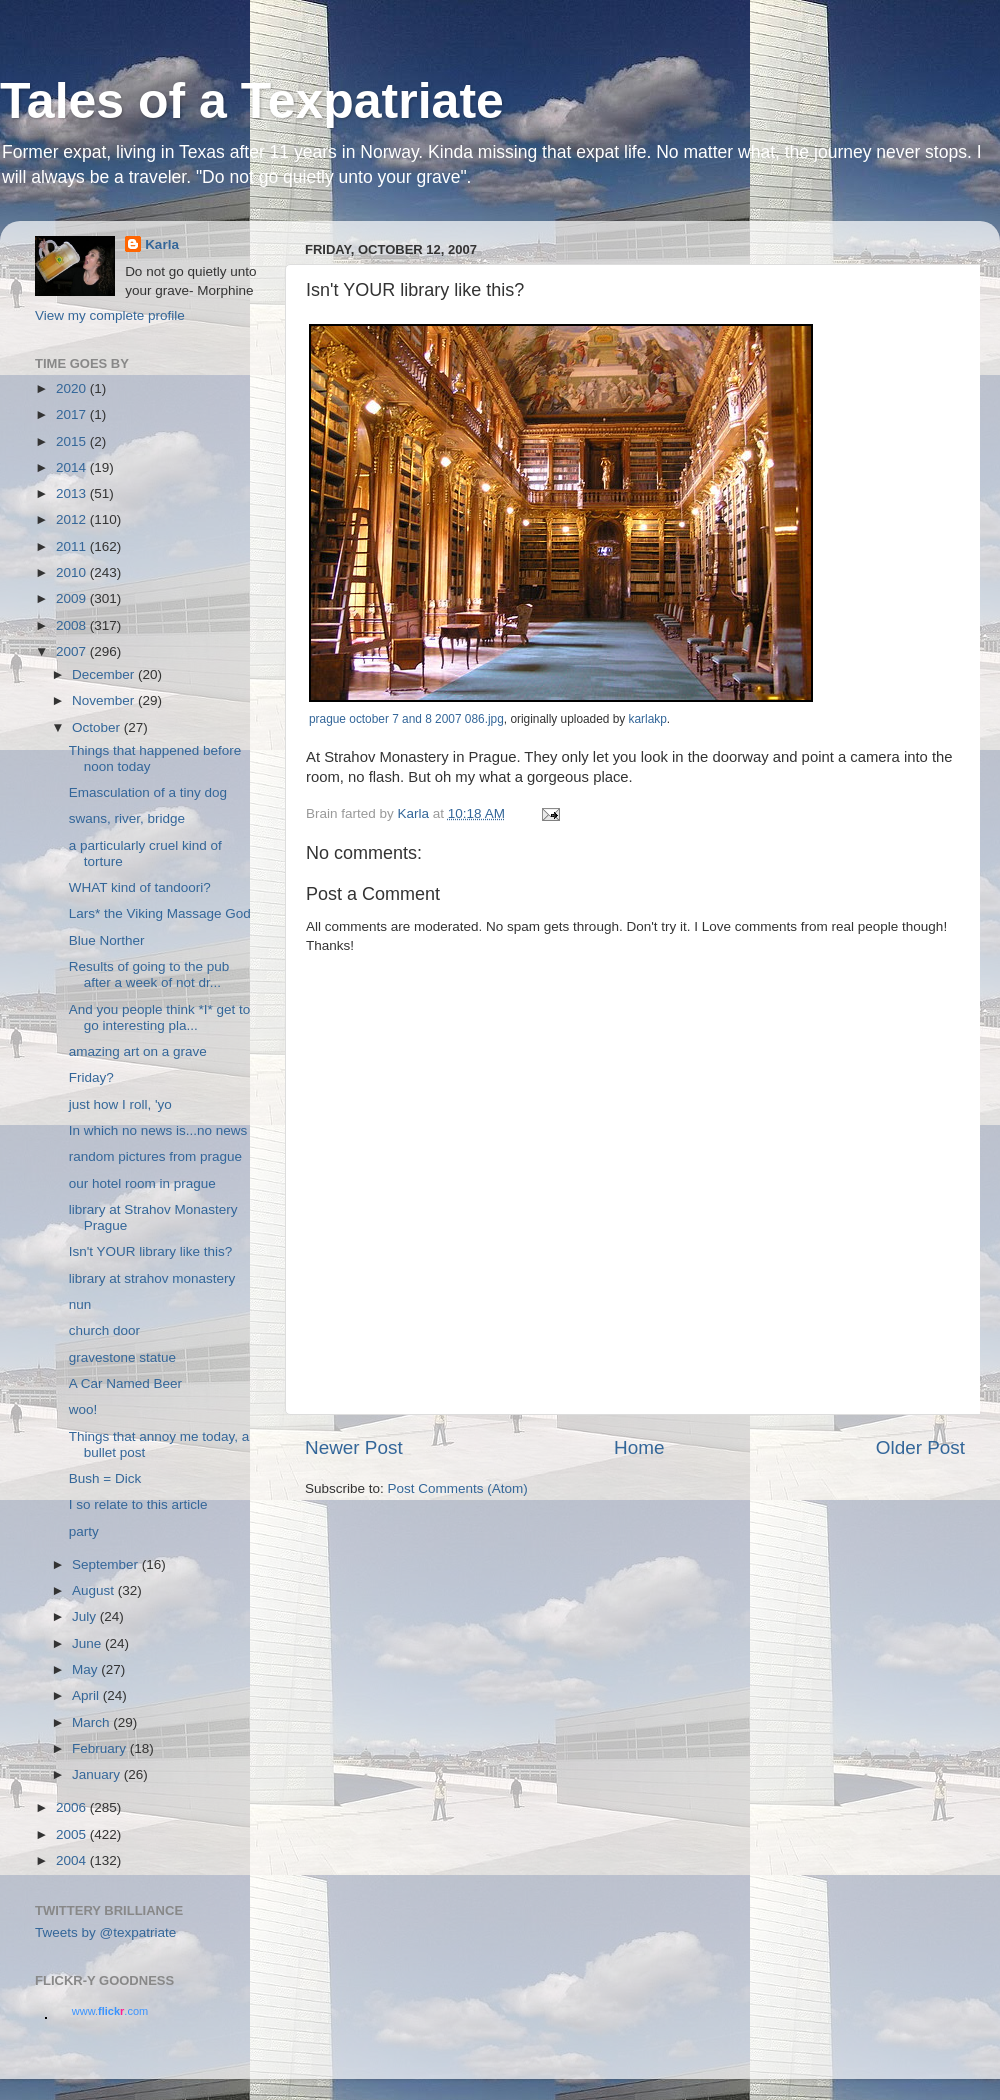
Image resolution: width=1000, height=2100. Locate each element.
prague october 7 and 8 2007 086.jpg (406, 719)
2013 (73, 493)
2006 (73, 1807)
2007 (73, 651)
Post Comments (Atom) (458, 1488)
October (98, 727)
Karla (162, 244)
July (86, 1616)
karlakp (648, 719)
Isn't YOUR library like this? (151, 1251)
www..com (110, 2011)
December (105, 674)
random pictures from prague (155, 1156)
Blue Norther (107, 940)
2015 (73, 441)
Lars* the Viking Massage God (160, 913)
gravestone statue (122, 1357)
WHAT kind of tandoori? (140, 887)
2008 (73, 625)
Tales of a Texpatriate (252, 101)
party (84, 1531)
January (98, 1774)
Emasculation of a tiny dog (148, 792)
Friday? (91, 1077)
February (101, 1748)
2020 (73, 388)
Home (639, 1447)
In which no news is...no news (158, 1130)
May (86, 1669)
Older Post (920, 1447)
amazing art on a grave (138, 1051)
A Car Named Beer (125, 1383)
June (88, 1643)
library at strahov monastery (152, 1278)
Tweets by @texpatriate (105, 1932)
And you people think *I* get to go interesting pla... (160, 1017)
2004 (73, 1860)
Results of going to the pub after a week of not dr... (149, 974)
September (107, 1564)
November (105, 700)
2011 (73, 546)
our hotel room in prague (142, 1183)
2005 (73, 1834)
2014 (73, 467)
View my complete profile (110, 315)
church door (104, 1330)
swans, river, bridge (127, 818)
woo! (83, 1409)
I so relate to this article (138, 1504)
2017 (73, 414)
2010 (73, 572)
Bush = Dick (105, 1478)
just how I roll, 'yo (120, 1104)
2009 (73, 598)
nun (80, 1304)
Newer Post (354, 1447)
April (87, 1695)
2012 (73, 519)
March (92, 1722)
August (95, 1590)
